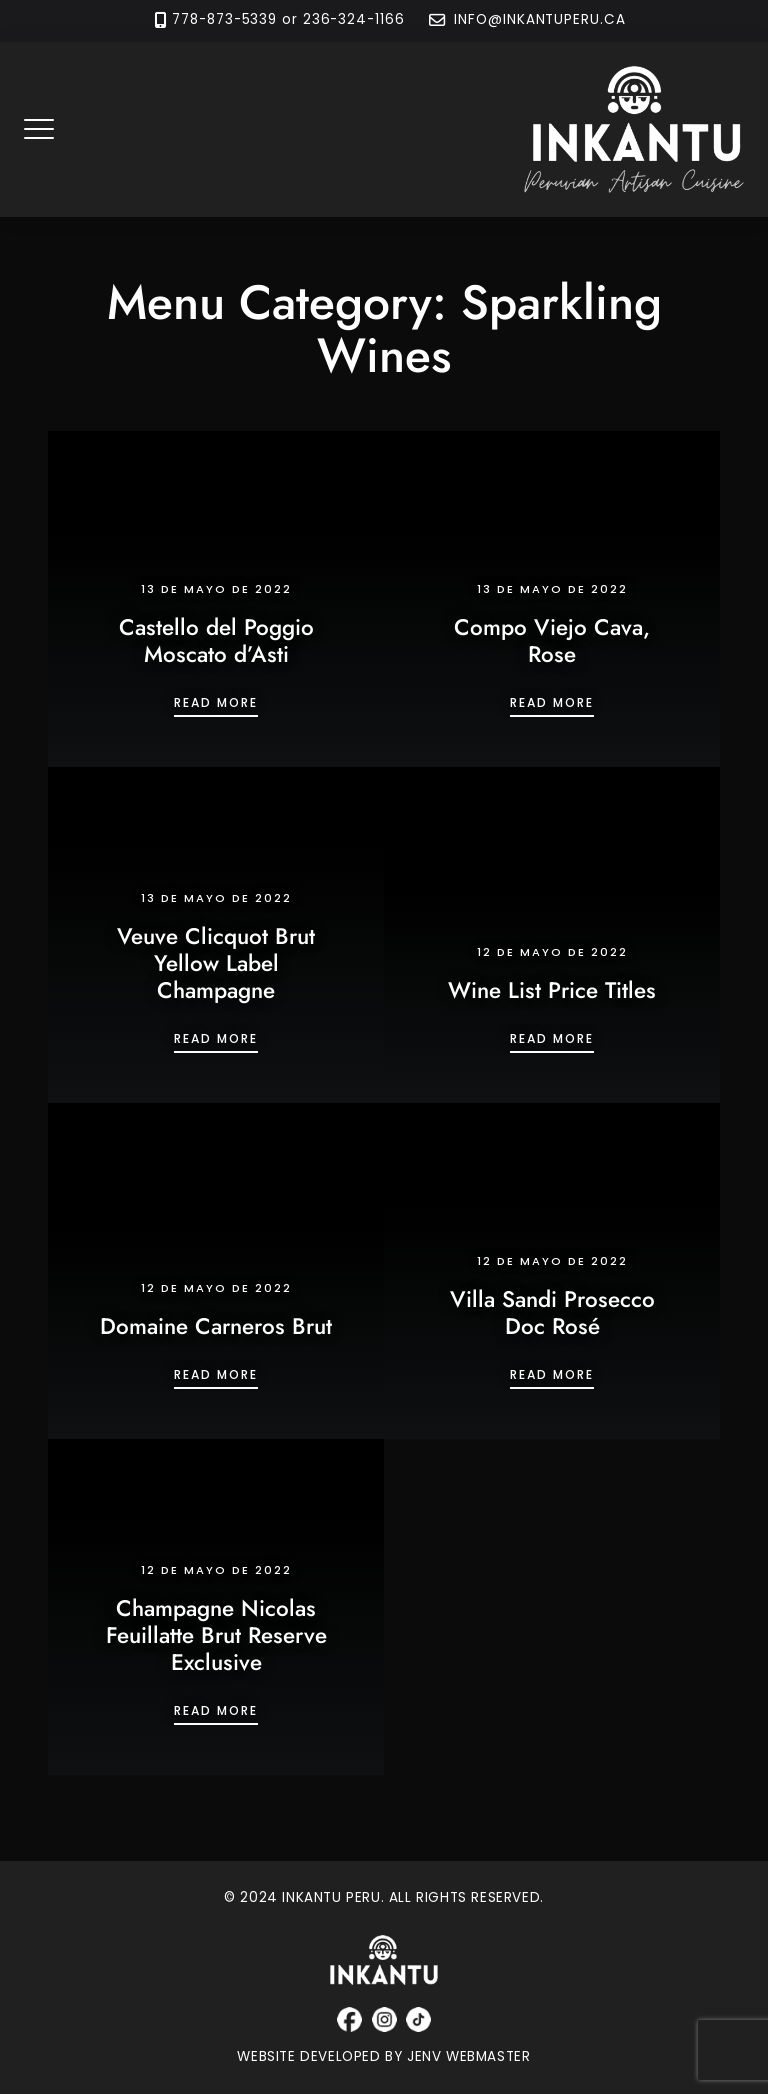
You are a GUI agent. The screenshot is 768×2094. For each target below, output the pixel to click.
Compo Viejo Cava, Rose (552, 640)
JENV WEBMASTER (468, 2056)
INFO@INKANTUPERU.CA (538, 20)
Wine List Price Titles (552, 990)
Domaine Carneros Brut (216, 1326)
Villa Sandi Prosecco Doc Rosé (552, 1312)
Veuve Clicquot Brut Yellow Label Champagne (216, 963)
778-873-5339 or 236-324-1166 (288, 20)
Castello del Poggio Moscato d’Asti (216, 640)
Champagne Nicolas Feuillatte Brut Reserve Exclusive (216, 1635)
